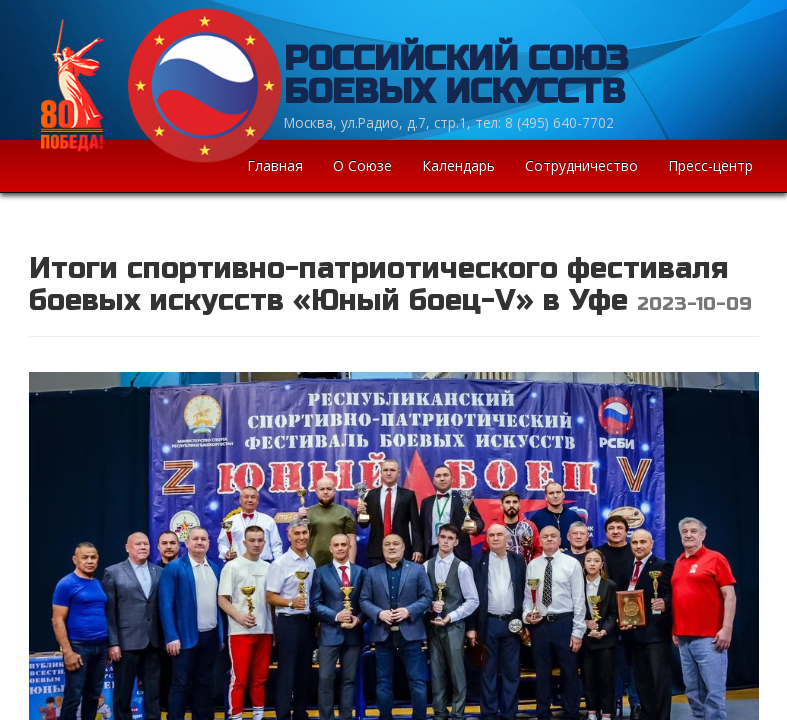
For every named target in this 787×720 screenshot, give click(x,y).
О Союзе (362, 165)
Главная (275, 165)
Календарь (458, 165)
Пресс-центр (710, 165)
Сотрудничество (581, 165)
